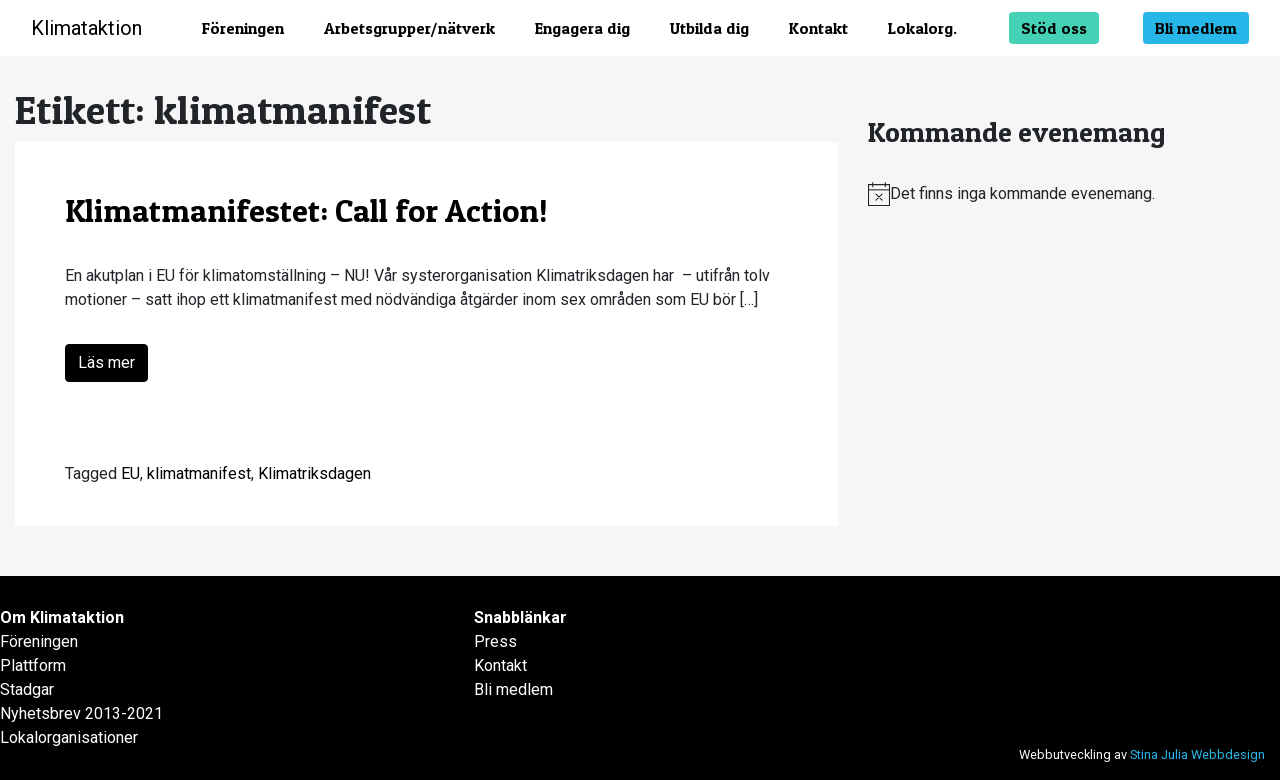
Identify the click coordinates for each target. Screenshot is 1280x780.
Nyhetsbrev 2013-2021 (81, 713)
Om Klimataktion (62, 617)
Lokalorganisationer (69, 737)
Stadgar (27, 689)
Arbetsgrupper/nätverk (409, 28)
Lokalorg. (922, 28)
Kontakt (818, 28)
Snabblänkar (520, 617)
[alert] (1066, 194)
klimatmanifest (199, 473)
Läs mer (106, 362)
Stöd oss (1054, 28)
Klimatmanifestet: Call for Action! (306, 210)
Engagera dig (582, 28)
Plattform (33, 665)
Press (495, 641)
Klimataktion (86, 28)
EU (130, 473)
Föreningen (243, 28)
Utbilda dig (709, 28)
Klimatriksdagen (314, 473)
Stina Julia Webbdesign (1197, 754)
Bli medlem (1196, 28)
